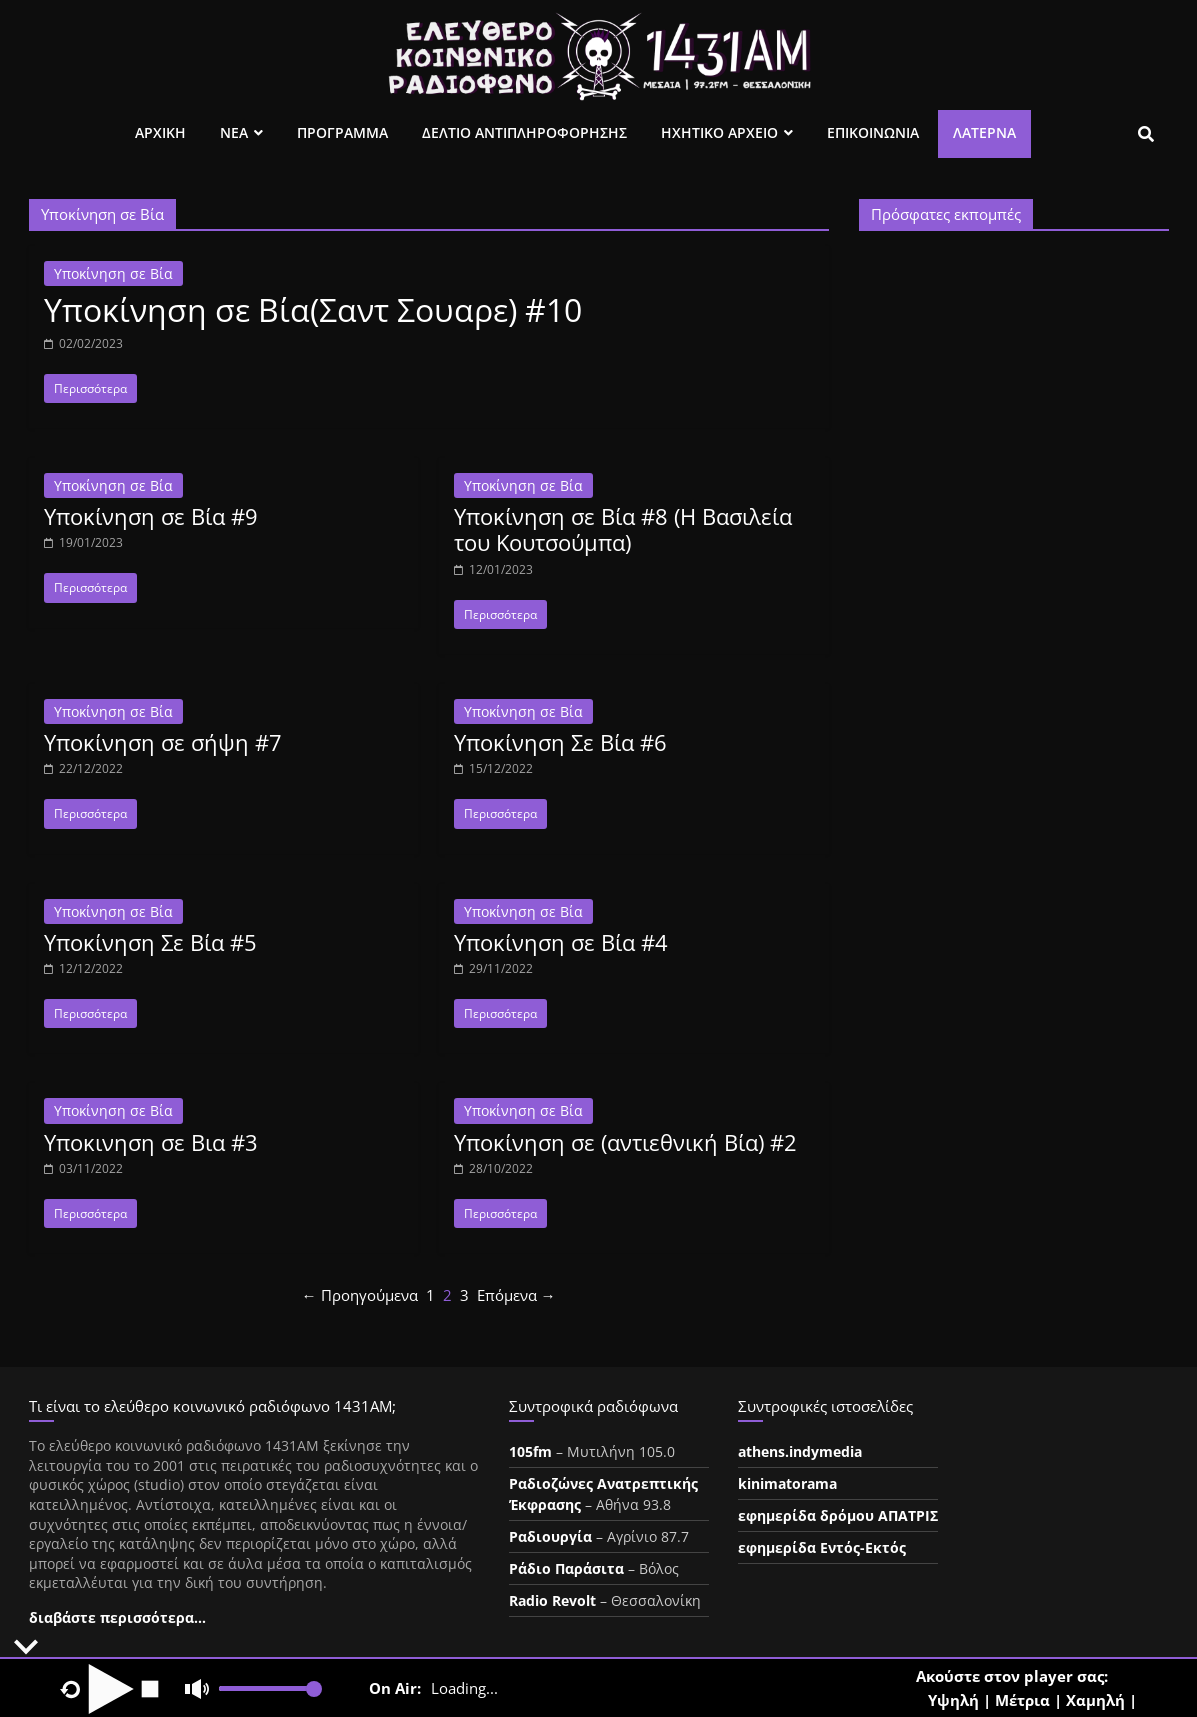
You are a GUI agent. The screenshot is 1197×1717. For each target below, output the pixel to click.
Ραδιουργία (550, 1536)
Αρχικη (160, 132)
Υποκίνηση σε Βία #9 (151, 516)
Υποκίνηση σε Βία (113, 273)
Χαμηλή (1095, 1700)
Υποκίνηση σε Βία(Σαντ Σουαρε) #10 (313, 309)
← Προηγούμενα (360, 1295)
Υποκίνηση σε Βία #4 (561, 942)
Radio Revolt (552, 1600)
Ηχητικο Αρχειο (719, 132)
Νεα (234, 132)
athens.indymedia (800, 1451)
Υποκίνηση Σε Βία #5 (150, 942)
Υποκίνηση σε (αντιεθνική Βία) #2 (625, 1142)
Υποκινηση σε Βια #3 (151, 1142)
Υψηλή (953, 1700)
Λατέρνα (984, 132)
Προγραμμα (342, 132)
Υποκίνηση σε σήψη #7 (163, 742)
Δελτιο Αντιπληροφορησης (524, 132)
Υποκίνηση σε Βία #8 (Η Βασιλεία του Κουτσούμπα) (623, 529)
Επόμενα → (516, 1295)
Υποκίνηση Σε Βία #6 (560, 742)
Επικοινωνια (873, 132)
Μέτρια (1022, 1700)
